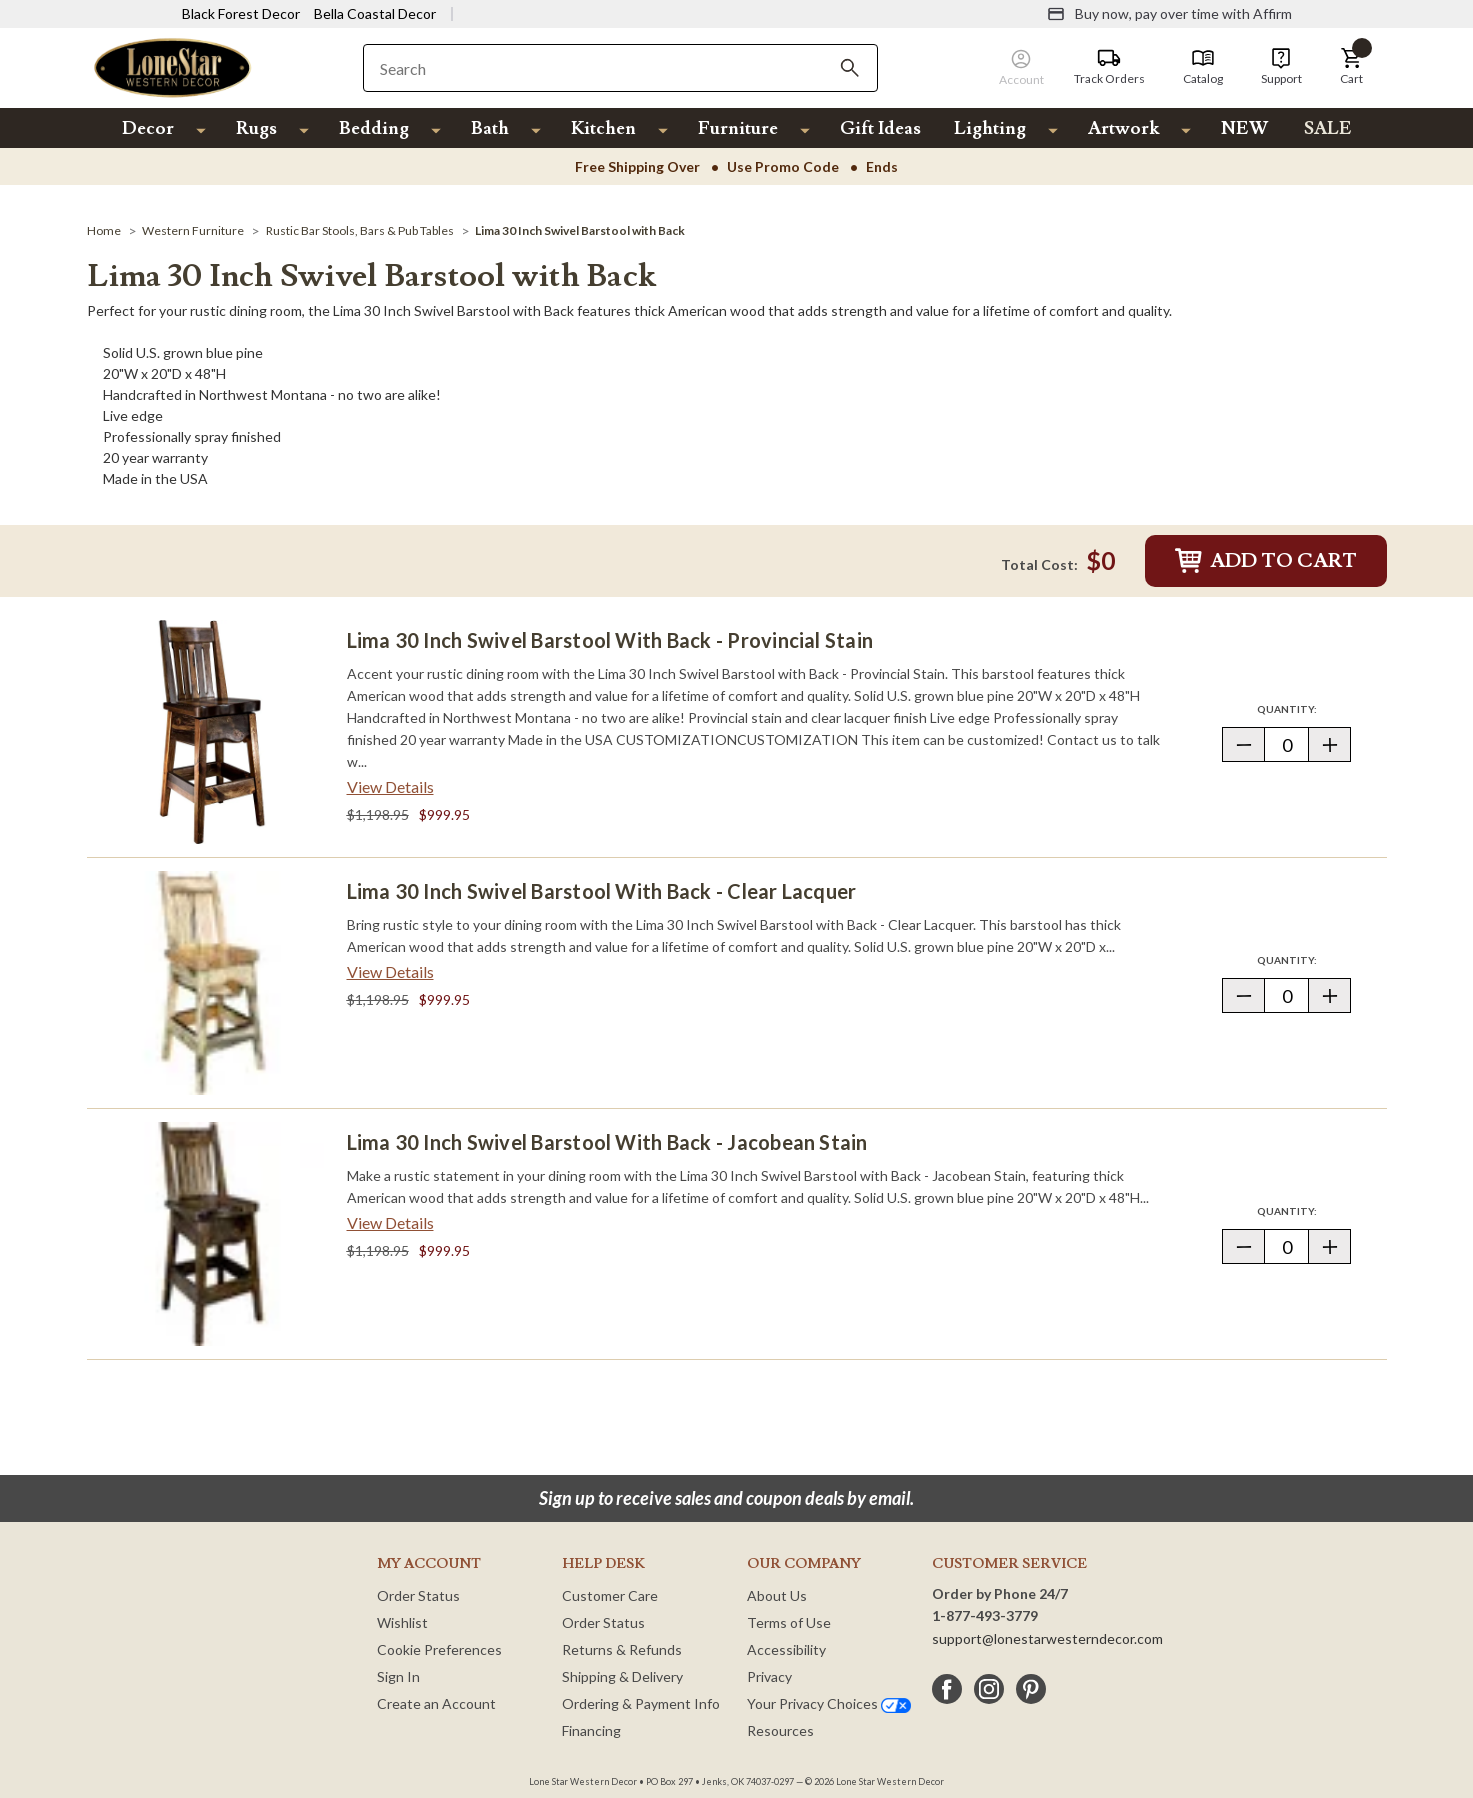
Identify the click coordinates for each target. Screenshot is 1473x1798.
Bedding (374, 128)
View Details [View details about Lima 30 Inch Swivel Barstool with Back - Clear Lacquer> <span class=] (390, 971)
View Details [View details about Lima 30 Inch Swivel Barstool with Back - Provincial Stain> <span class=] (390, 786)
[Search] (850, 68)
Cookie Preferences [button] (439, 1649)
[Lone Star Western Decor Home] (173, 66)
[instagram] (989, 1689)
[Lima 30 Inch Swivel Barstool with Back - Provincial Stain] (212, 732)
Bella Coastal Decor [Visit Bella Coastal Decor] (375, 13)
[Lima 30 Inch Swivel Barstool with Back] (580, 230)
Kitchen (603, 128)
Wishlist (402, 1622)
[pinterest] (1031, 1689)
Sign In (398, 1676)
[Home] (104, 230)
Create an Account (436, 1703)
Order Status (418, 1595)
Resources (780, 1730)
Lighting (990, 128)
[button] (1352, 67)
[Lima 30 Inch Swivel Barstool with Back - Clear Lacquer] (212, 983)
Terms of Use (789, 1622)
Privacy (769, 1676)
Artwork (1123, 128)
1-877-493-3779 (985, 1615)
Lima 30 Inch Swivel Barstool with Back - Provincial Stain (610, 640)
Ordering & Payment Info (641, 1703)
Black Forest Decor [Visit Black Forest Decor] (241, 13)
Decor (148, 128)
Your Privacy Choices (829, 1703)
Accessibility (786, 1649)
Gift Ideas (880, 128)
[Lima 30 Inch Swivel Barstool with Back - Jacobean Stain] (212, 1234)
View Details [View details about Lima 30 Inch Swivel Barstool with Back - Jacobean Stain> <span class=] (390, 1222)
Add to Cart (1266, 561)
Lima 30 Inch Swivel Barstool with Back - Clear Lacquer (602, 891)
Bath (490, 128)
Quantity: (1304, 708)
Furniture (738, 128)
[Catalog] (1203, 67)
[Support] (1281, 67)
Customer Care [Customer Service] (610, 1595)
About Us (777, 1595)
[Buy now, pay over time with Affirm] (1169, 14)
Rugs (256, 128)
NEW (1244, 128)
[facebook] (947, 1689)
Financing (591, 1730)
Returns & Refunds (622, 1649)
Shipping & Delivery (622, 1676)
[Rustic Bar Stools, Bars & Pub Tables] (360, 230)
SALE (1328, 128)
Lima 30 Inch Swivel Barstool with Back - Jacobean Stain (607, 1142)
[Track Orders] (1109, 67)
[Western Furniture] (193, 230)
